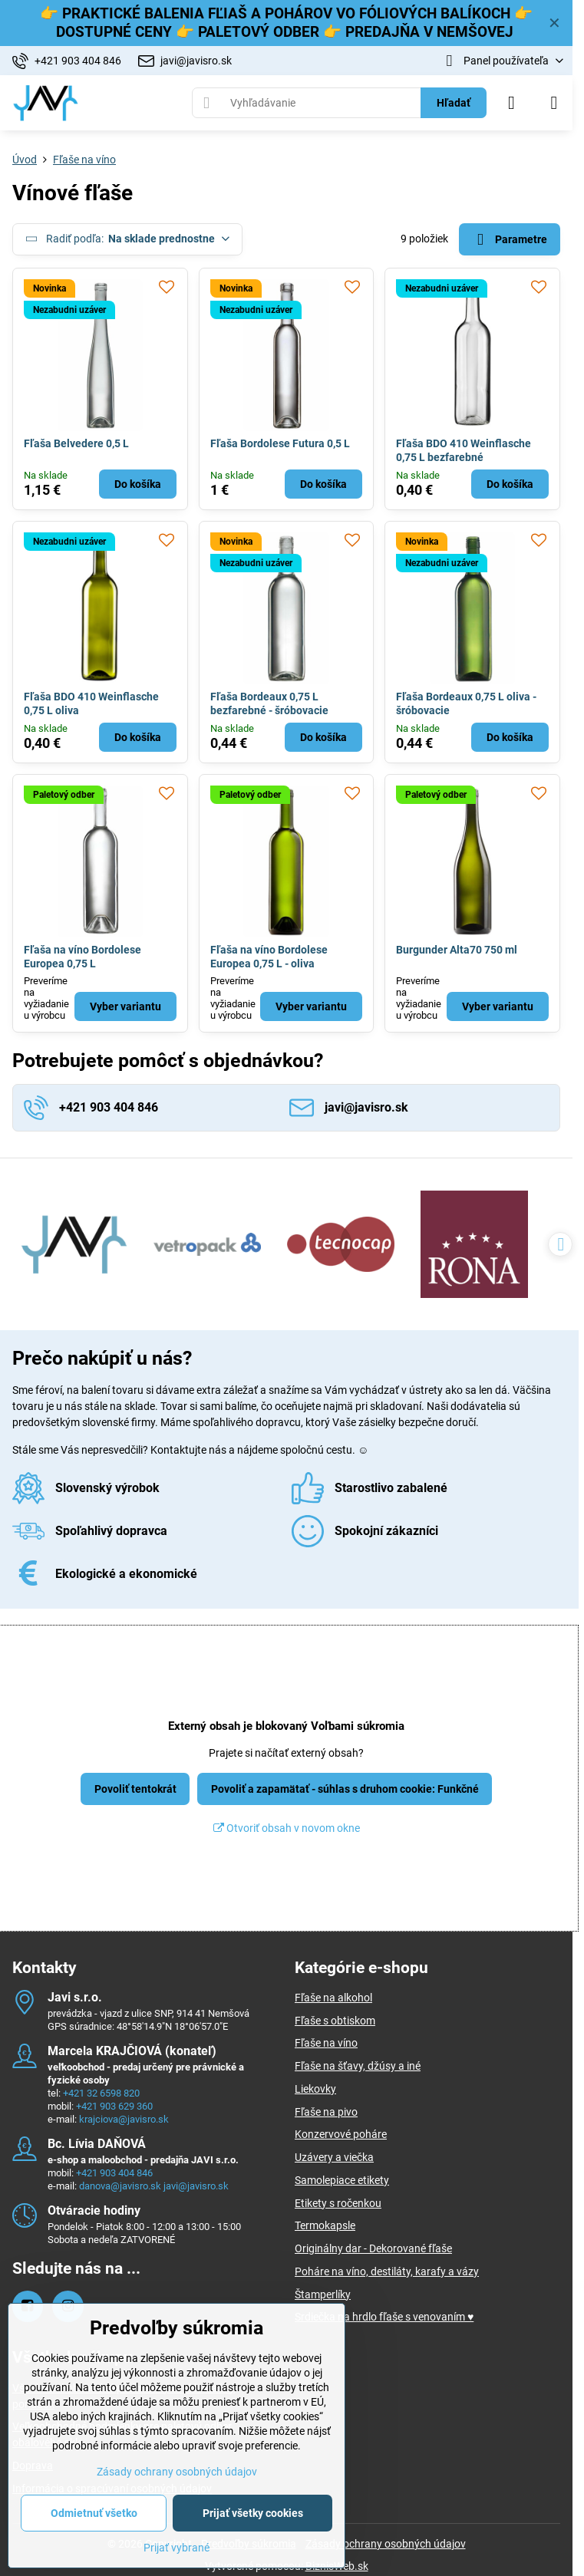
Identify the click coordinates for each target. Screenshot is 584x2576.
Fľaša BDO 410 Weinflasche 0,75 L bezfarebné (463, 450)
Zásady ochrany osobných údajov (385, 2544)
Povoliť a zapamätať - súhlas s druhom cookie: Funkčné (345, 1789)
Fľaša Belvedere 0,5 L (76, 443)
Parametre (509, 240)
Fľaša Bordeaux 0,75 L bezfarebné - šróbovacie (269, 703)
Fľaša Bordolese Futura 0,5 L (280, 443)
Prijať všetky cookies (253, 2513)
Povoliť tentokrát (135, 1789)
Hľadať (453, 103)
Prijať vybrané (177, 2547)
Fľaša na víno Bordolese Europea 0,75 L (82, 957)
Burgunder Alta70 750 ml (456, 950)
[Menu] (554, 102)
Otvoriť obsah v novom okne (286, 1828)
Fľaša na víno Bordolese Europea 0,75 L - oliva (269, 957)
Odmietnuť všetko (94, 2513)
